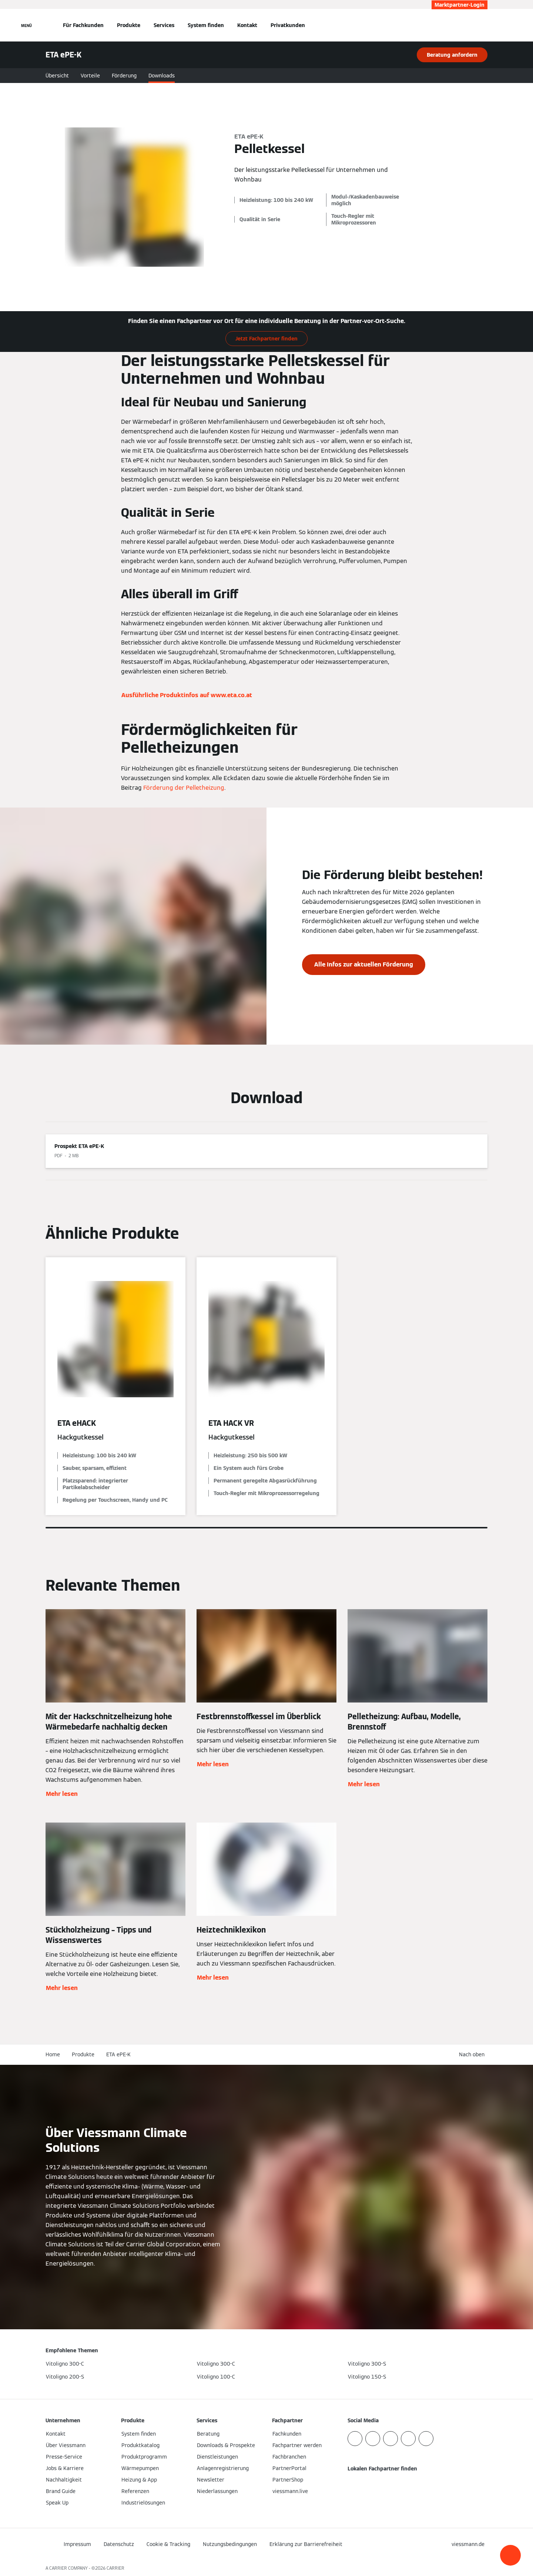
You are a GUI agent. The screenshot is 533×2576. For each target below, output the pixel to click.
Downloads (161, 75)
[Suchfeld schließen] (483, 25)
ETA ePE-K (118, 2054)
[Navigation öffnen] (26, 25)
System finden (206, 25)
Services (164, 25)
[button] (510, 2555)
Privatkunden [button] (288, 25)
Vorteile (90, 75)
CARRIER (115, 2568)
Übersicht (57, 75)
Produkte (128, 25)
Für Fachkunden (83, 25)
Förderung (124, 75)
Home (53, 2054)
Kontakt (247, 25)
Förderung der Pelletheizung (183, 788)
